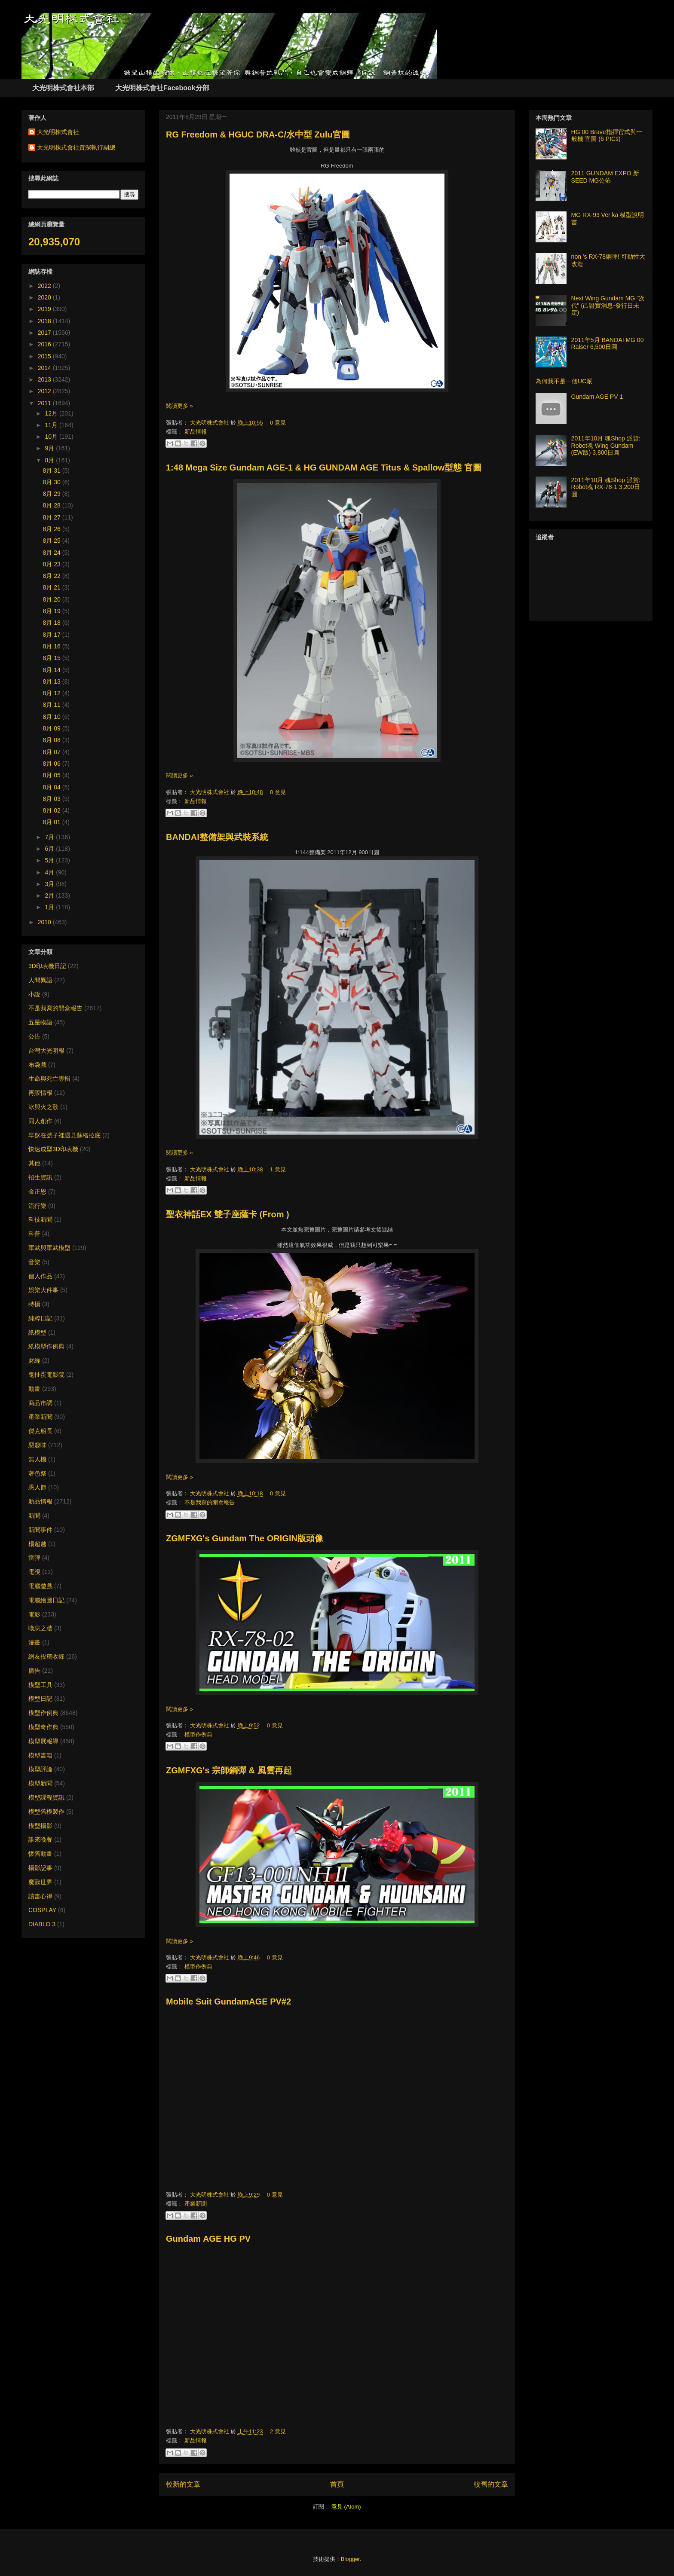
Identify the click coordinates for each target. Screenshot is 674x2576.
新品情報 (195, 431)
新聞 (34, 1515)
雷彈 (34, 1557)
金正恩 (37, 1191)
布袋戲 (37, 1064)
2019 (45, 309)
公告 (34, 1036)
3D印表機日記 (47, 966)
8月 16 (52, 646)
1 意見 (278, 1169)
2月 (50, 895)
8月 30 (52, 482)
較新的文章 (183, 2484)
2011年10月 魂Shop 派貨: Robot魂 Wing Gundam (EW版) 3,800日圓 (605, 445)
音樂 (34, 1262)
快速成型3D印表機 (53, 1149)
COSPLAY (42, 1910)
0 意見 (278, 422)
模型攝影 (40, 1825)
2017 (45, 332)
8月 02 (52, 810)
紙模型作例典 (46, 1346)
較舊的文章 (491, 2484)
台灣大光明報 (46, 1050)
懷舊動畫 (40, 1853)
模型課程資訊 (46, 1797)
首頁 (337, 2484)
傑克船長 (40, 1430)
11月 (52, 425)
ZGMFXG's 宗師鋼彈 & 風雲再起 (229, 1770)
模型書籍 (40, 1755)
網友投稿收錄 (46, 1656)
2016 (45, 344)
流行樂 (37, 1205)
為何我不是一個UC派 (564, 381)
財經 (34, 1360)
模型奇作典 (43, 1726)
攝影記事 (40, 1867)
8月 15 (52, 657)
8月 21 (52, 587)
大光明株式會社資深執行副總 (76, 147)
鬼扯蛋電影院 (46, 1374)
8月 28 (52, 505)
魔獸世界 (40, 1882)
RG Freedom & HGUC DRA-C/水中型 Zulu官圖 (258, 134)
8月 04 (52, 787)
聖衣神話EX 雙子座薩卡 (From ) (227, 1214)
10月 (52, 436)
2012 (45, 391)
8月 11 (52, 704)
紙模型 (37, 1332)
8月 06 (52, 763)
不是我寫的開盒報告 (209, 1502)
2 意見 (278, 2431)
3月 (50, 883)
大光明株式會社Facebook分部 (162, 88)
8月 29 (52, 493)
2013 (45, 379)
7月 (50, 837)
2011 (45, 403)
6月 (50, 848)
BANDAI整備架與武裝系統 (217, 837)
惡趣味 (37, 1445)
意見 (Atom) (346, 2506)
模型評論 (40, 1769)
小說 (34, 994)
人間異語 (40, 980)
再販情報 (40, 1092)
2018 (45, 321)
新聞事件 (40, 1529)
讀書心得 (40, 1896)
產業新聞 (195, 2203)
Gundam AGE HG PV (208, 2238)
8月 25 (52, 540)
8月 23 (52, 564)
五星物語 (40, 1022)
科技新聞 (40, 1219)
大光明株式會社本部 (63, 88)
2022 (45, 285)
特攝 (34, 1304)
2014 (45, 367)
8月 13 (52, 681)
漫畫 (34, 1642)
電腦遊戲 (40, 1586)
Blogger (350, 2559)
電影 (34, 1614)
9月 (50, 448)
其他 (34, 1163)
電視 (34, 1571)
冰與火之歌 (43, 1106)
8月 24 (52, 552)
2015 (45, 356)
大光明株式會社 (210, 422)
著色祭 (37, 1473)
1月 (50, 907)
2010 (45, 922)
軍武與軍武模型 (49, 1247)
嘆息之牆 (40, 1628)
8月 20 (52, 599)
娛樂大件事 (43, 1289)
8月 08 (52, 739)
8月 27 (52, 517)
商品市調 (40, 1403)
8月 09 (52, 728)
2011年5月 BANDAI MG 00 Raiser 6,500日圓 (607, 343)
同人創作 (40, 1121)
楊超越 (37, 1543)
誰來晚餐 (40, 1839)
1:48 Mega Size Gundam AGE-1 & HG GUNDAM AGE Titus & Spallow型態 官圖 (323, 467)
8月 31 (52, 470)
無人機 (37, 1459)
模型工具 (40, 1684)
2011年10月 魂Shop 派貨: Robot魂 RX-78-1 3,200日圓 (605, 487)
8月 (50, 460)
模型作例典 (198, 1734)
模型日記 (40, 1698)
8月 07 (52, 752)
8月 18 (52, 622)
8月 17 (52, 634)
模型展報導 (43, 1741)
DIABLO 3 (41, 1924)
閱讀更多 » (179, 406)
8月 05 (52, 775)
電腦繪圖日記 (46, 1600)
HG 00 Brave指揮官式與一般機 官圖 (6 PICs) (606, 135)
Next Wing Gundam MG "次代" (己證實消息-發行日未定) (608, 305)
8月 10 (52, 716)
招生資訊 (40, 1177)
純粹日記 (40, 1318)
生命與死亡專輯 (49, 1078)
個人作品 (40, 1276)
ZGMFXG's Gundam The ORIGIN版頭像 (244, 1538)
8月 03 (52, 798)
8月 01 (52, 822)
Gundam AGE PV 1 (597, 396)
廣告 (34, 1670)
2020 (45, 297)
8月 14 (52, 669)
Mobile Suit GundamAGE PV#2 (228, 2001)
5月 (50, 860)
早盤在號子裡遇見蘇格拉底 (64, 1135)
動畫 (34, 1388)
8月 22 (52, 575)
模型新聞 (40, 1783)
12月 (52, 413)
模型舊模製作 (46, 1811)
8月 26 (52, 529)
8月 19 (52, 611)
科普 (34, 1233)
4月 (50, 872)
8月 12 (52, 693)
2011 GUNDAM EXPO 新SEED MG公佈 (605, 177)
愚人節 (37, 1487)
